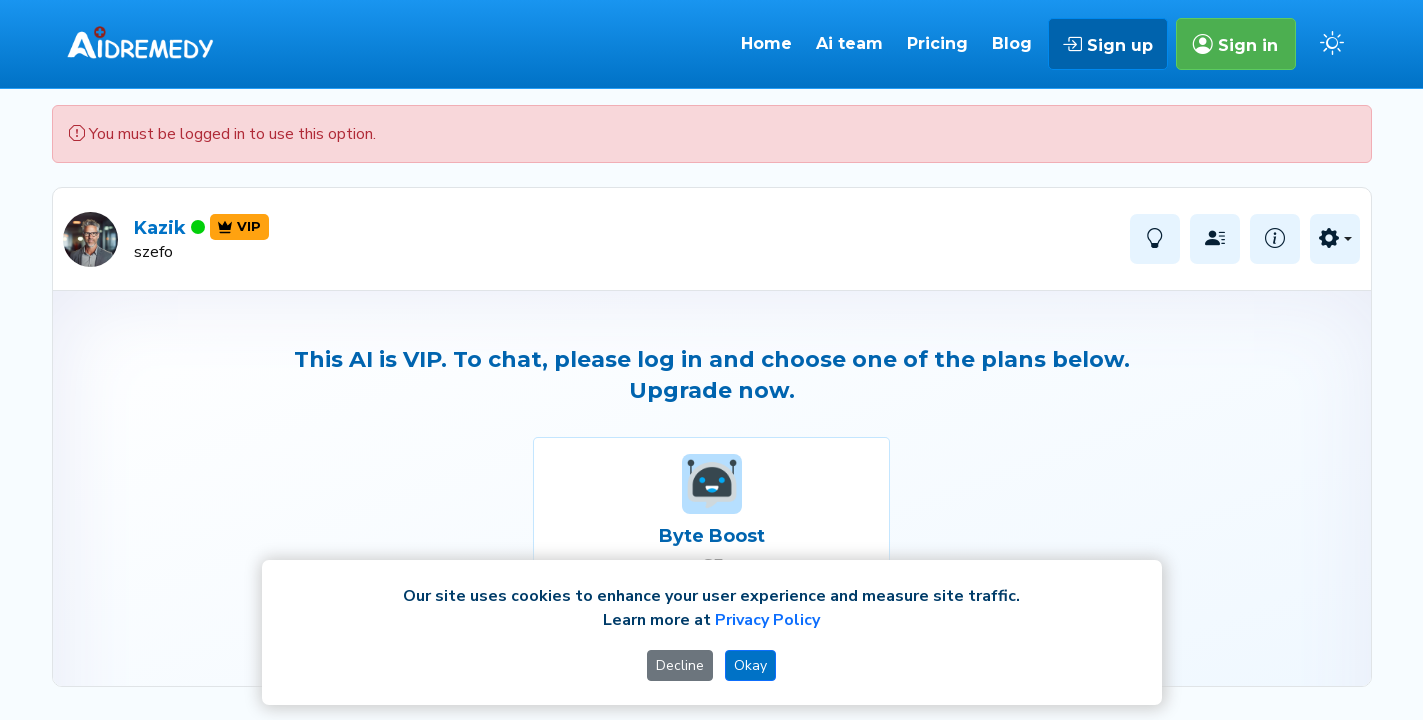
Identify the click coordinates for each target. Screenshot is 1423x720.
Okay (750, 665)
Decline (680, 665)
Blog (1012, 43)
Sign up (1107, 44)
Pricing (937, 43)
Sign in (1235, 44)
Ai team (849, 43)
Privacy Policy (767, 620)
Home (766, 43)
